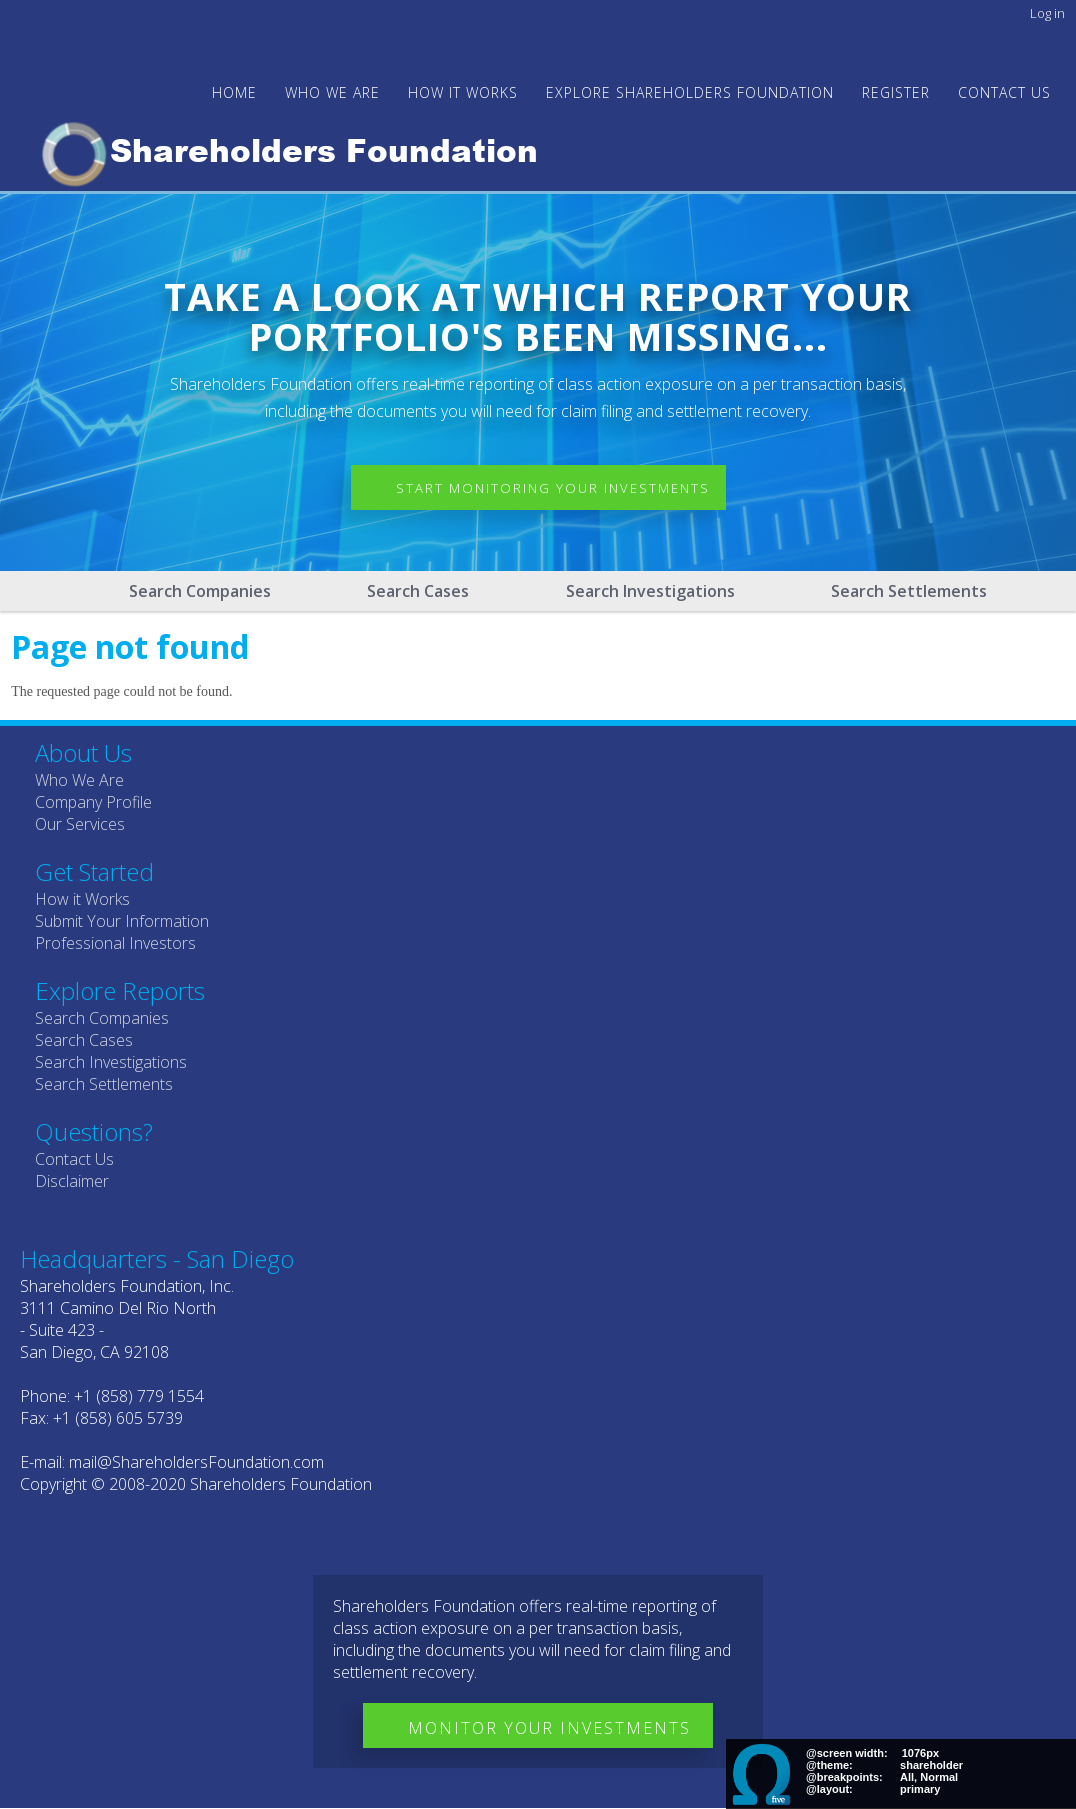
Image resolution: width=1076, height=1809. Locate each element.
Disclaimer (72, 1181)
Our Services (80, 824)
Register (896, 92)
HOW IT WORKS (463, 92)
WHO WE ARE (332, 92)
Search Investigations (650, 591)
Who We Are (79, 780)
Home (234, 92)
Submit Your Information (122, 921)
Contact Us (1004, 92)
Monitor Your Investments (549, 1728)
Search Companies (200, 591)
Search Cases (418, 591)
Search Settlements (909, 591)
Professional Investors (115, 943)
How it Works (82, 899)
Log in (1047, 13)
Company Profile (93, 802)
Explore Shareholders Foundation (690, 92)
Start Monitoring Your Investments (553, 488)
